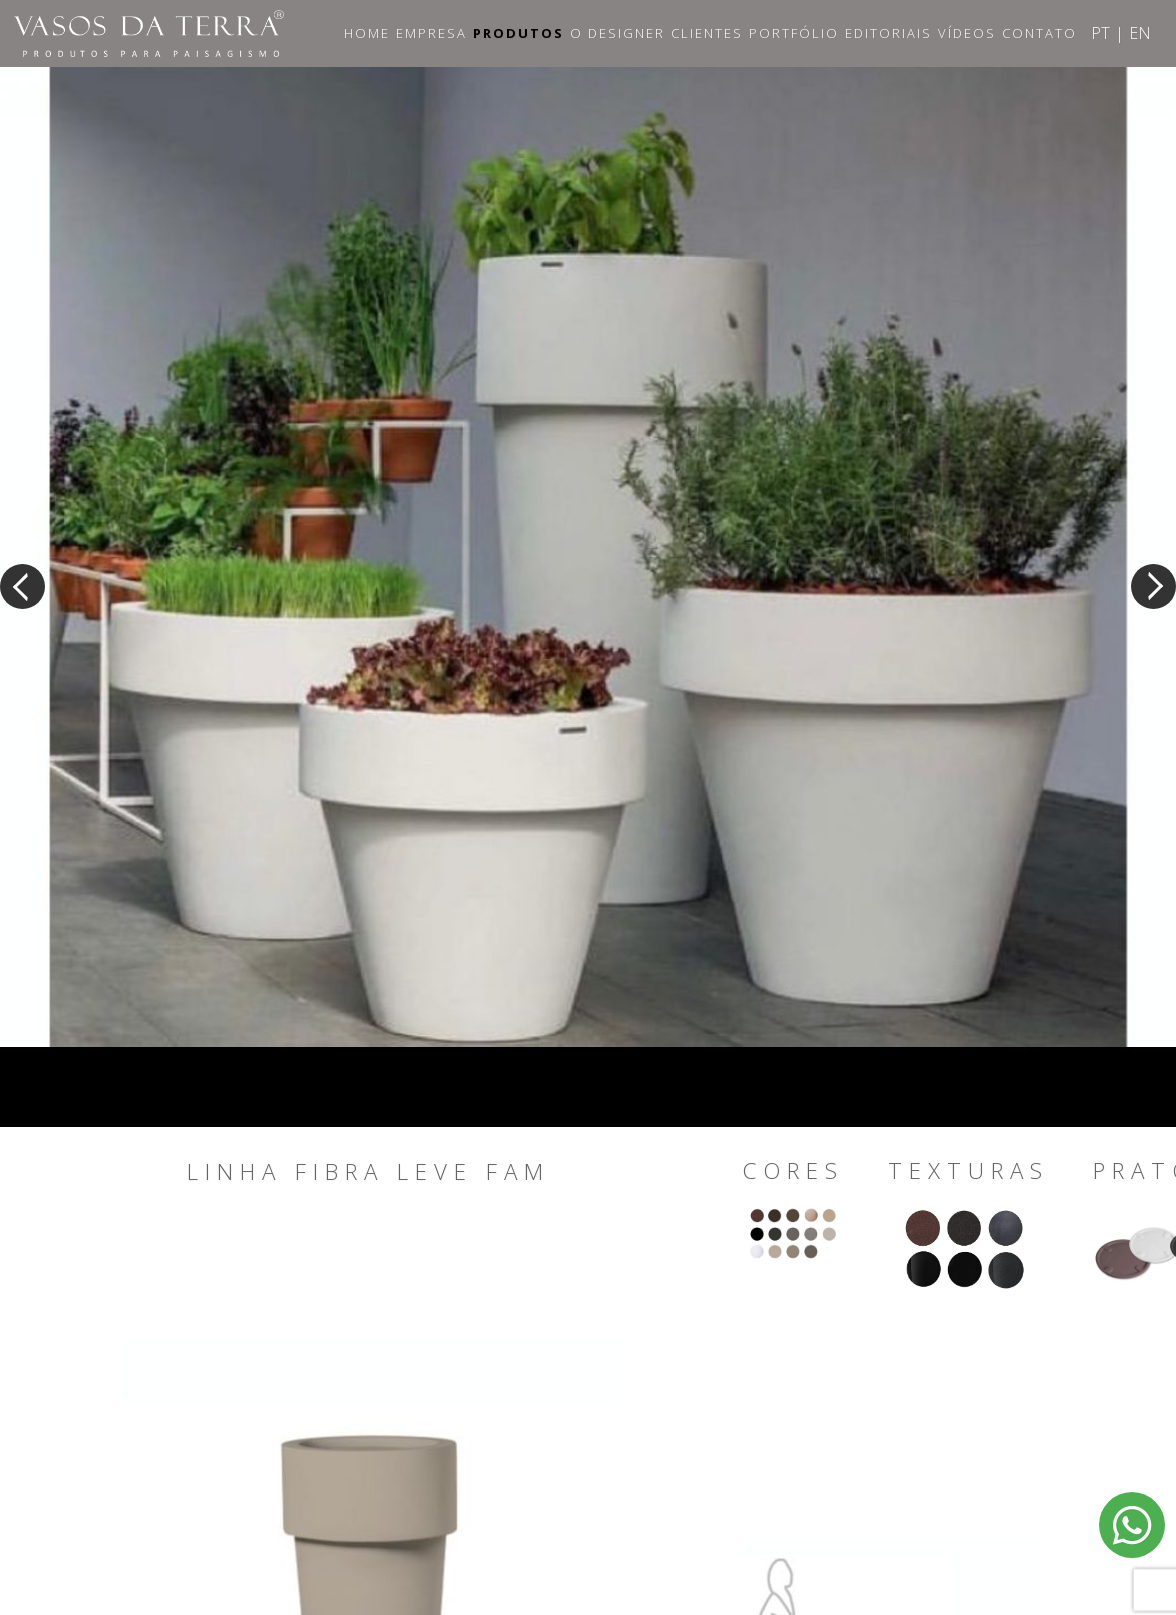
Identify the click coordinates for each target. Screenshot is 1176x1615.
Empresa (431, 33)
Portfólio (794, 33)
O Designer (617, 33)
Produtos (518, 33)
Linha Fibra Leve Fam (368, 1172)
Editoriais (888, 33)
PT (1100, 33)
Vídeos (967, 33)
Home (367, 33)
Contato (1039, 33)
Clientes (707, 33)
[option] (588, 547)
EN (1140, 33)
